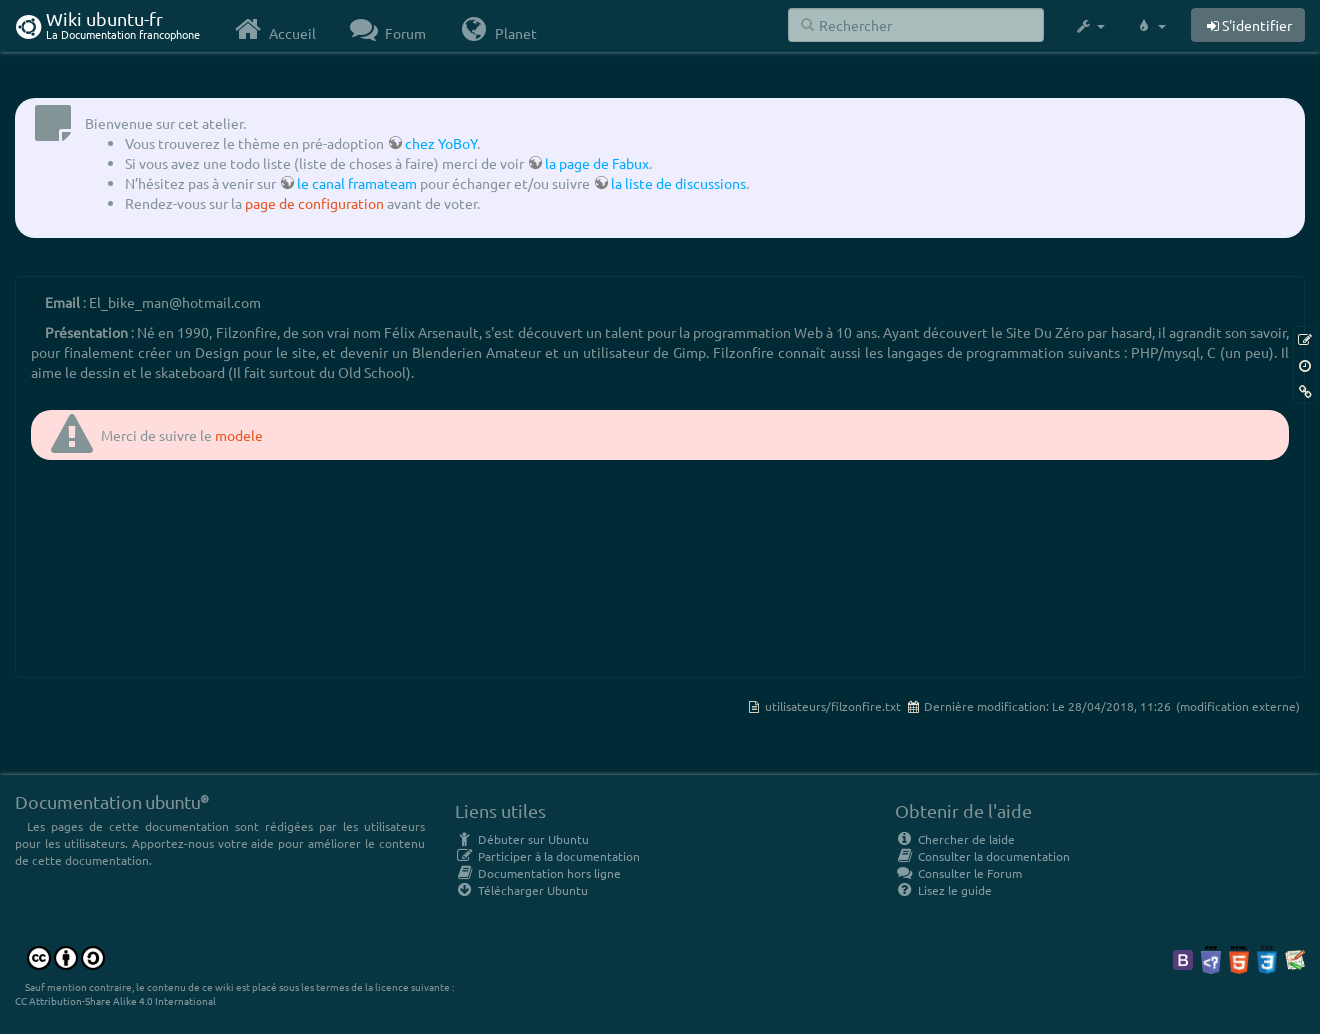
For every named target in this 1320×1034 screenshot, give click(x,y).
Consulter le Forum (958, 873)
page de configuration (314, 203)
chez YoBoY (441, 143)
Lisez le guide (943, 890)
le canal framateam (357, 183)
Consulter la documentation (982, 856)
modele (239, 435)
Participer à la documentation (547, 856)
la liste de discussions (678, 183)
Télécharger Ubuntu (521, 890)
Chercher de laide (955, 839)
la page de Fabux (597, 163)
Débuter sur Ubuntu (522, 839)
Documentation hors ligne (538, 873)
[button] (1089, 26)
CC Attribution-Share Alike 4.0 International (115, 1000)
